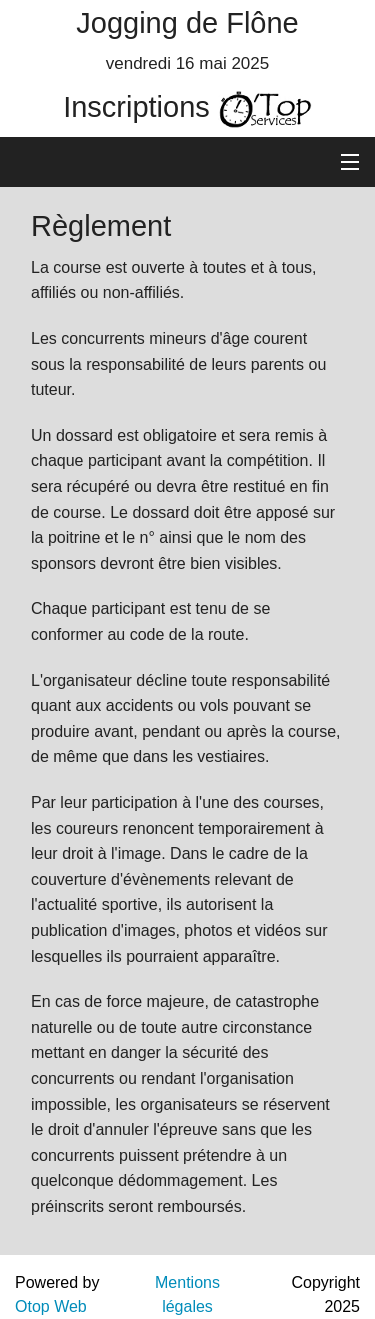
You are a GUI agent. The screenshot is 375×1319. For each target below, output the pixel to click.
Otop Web (51, 1306)
